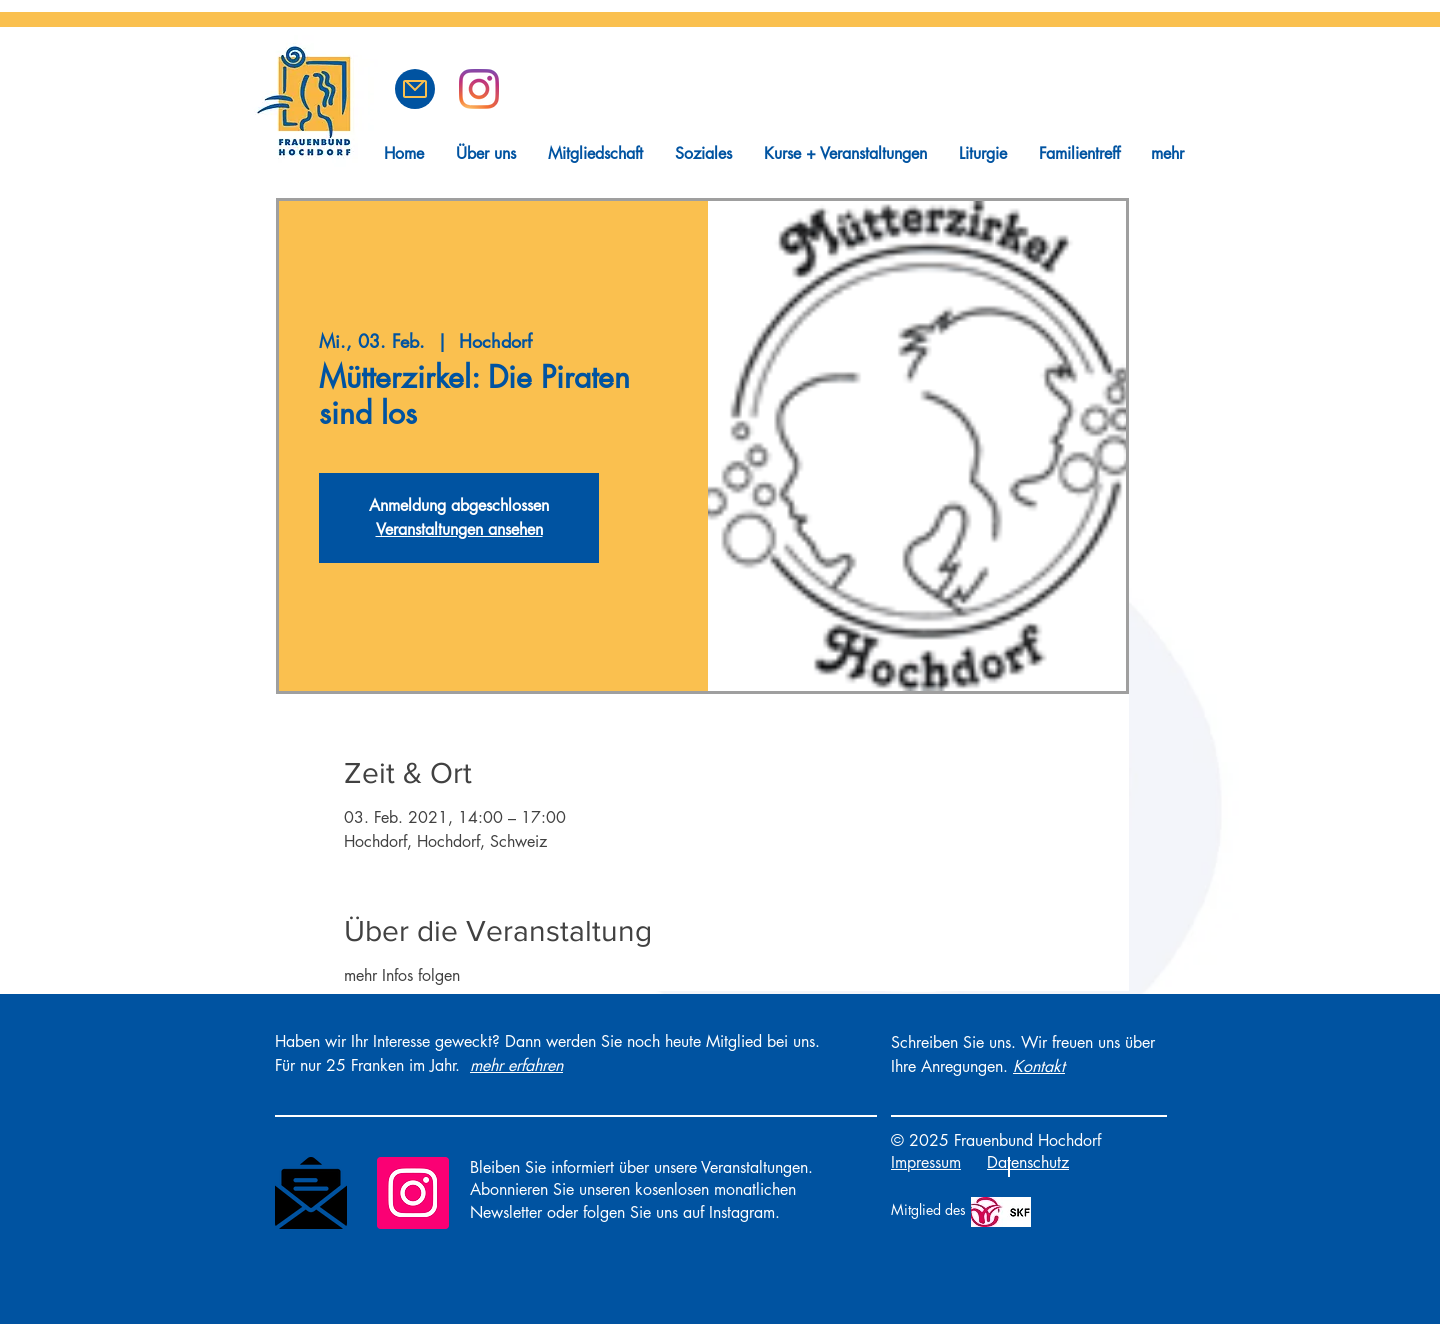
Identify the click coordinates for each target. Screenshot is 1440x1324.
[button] (415, 89)
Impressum (926, 1162)
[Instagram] (413, 1193)
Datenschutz (1028, 1162)
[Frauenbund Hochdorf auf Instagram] (479, 89)
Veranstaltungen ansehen (459, 529)
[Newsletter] (311, 1193)
